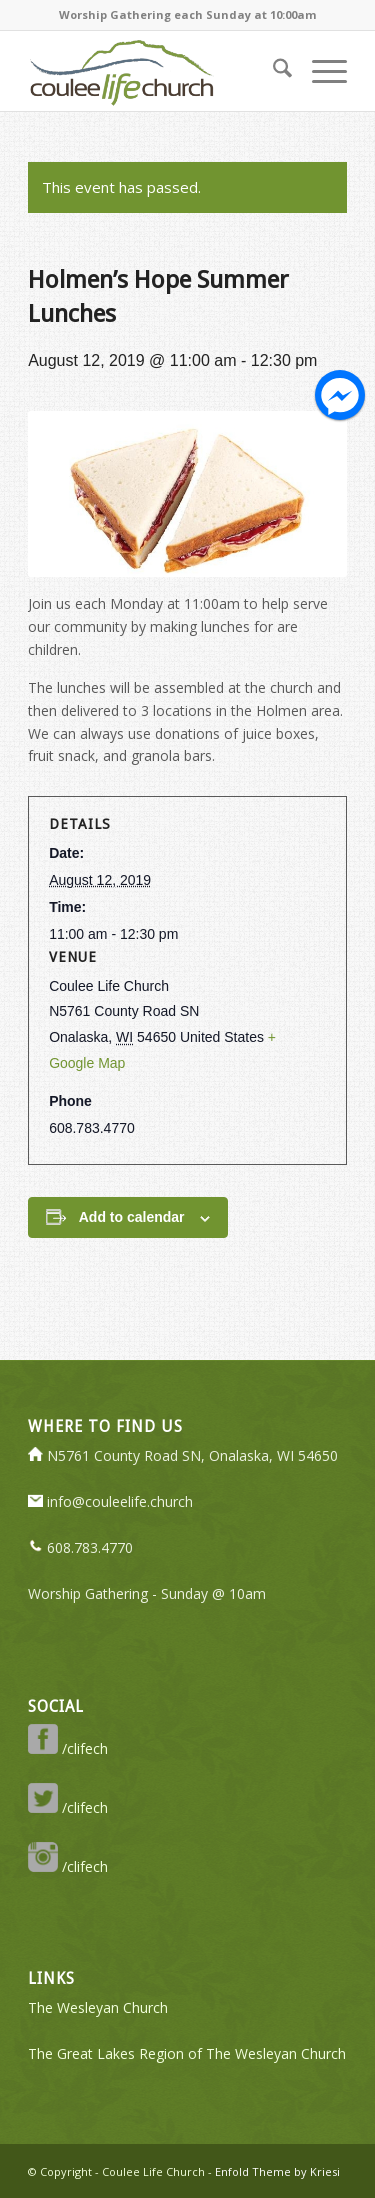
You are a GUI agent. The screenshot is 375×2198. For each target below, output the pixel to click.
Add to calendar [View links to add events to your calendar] (132, 1217)
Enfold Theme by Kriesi (277, 2171)
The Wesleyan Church (98, 2007)
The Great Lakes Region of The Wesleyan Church (187, 2053)
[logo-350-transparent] (155, 71)
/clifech (68, 1748)
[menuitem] (272, 71)
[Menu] (319, 71)
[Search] (272, 71)
